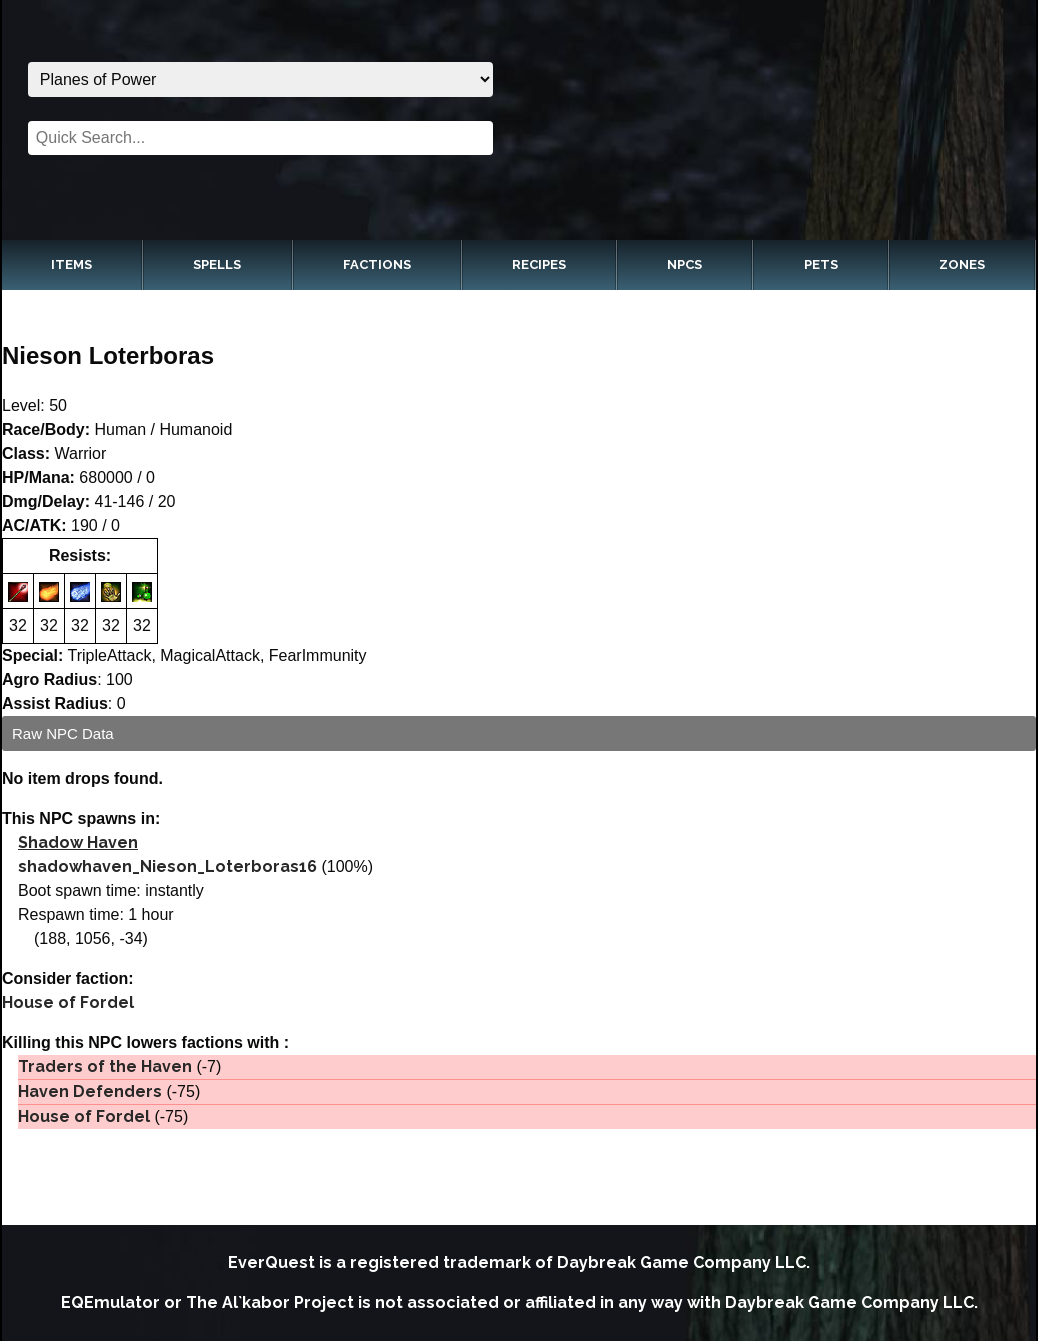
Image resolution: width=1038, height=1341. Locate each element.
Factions (377, 264)
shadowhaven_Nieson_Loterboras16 (167, 866)
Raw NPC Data (63, 733)
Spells (217, 264)
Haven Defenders (90, 1091)
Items (71, 264)
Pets (821, 264)
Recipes (539, 264)
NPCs (684, 264)
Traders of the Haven (105, 1066)
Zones (962, 264)
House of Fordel (68, 1002)
